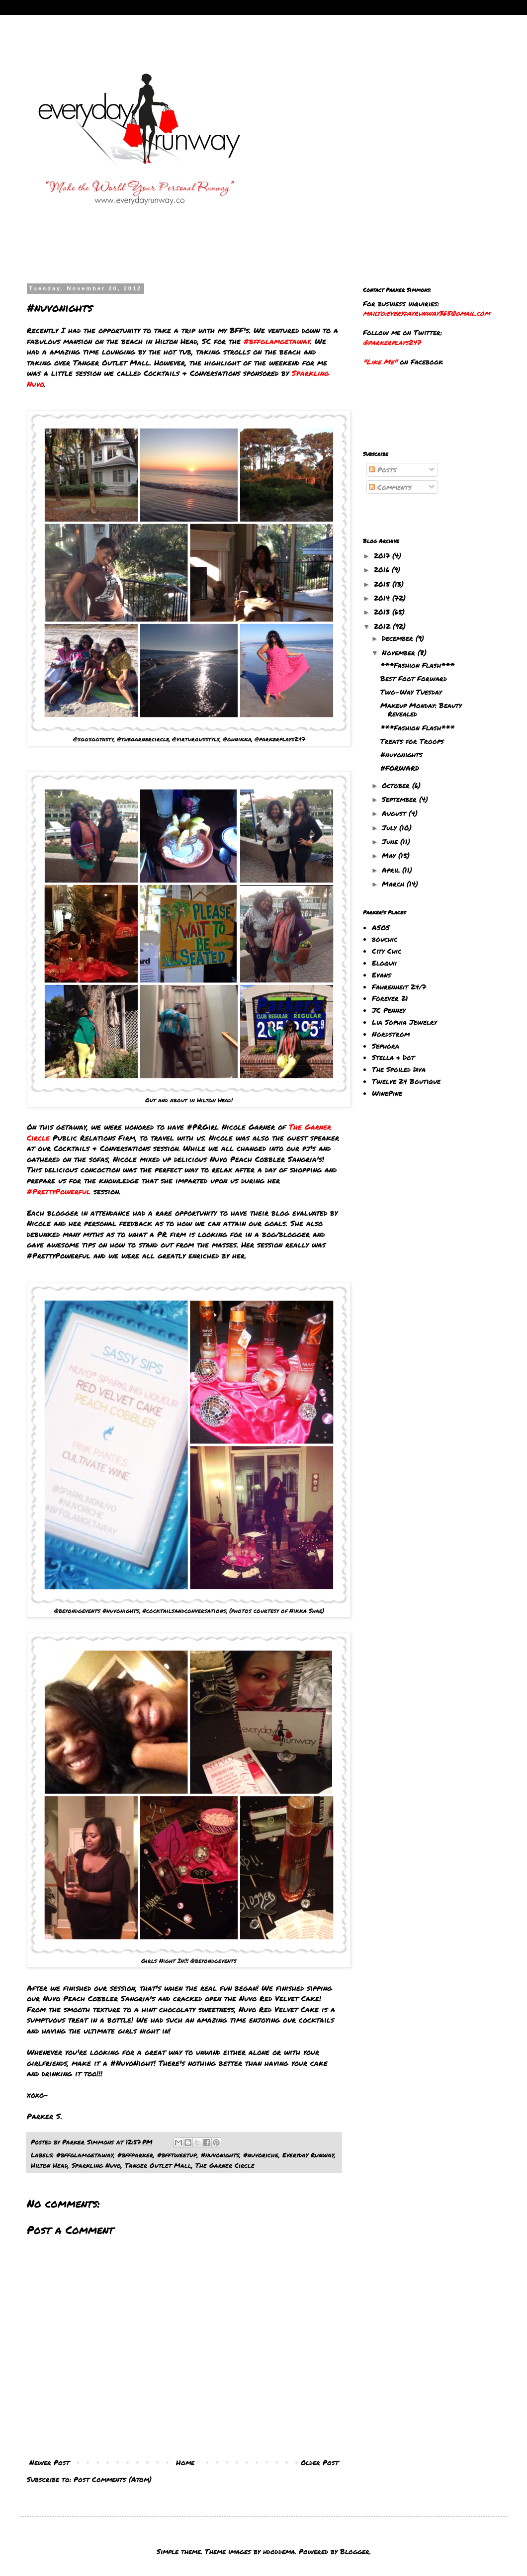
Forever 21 (390, 998)
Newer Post (49, 2462)
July (390, 827)
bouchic (384, 939)
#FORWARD (399, 768)
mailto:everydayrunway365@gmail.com (426, 313)
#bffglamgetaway (84, 2154)
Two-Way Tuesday (411, 692)
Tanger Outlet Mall (158, 2165)
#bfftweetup (177, 2154)
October (397, 785)
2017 (383, 555)
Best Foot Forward (413, 678)
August (395, 813)
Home (185, 2462)
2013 (383, 612)
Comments (390, 487)
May (390, 855)
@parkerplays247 (392, 342)
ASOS (381, 927)
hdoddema (279, 2551)
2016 (383, 569)
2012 (383, 626)
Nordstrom (391, 1034)
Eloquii (384, 963)
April (392, 870)
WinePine (387, 1093)
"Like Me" (380, 361)
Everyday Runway (308, 2154)
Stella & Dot (393, 1057)
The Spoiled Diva (399, 1069)
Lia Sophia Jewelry (404, 1022)
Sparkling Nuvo (96, 2165)
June (391, 841)
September (400, 799)
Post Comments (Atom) (113, 2479)
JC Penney (389, 1010)
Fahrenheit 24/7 (399, 986)
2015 (383, 584)
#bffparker (135, 2154)
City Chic (386, 951)
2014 (383, 598)
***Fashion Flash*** (417, 665)
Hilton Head (49, 2165)
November (400, 652)
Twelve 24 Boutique (406, 1081)
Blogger (354, 2551)
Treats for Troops (412, 741)
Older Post (320, 2462)
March (394, 883)
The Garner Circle (225, 2165)
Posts (383, 469)
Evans (381, 974)
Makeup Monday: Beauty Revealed (421, 709)
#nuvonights (220, 2154)
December (399, 638)
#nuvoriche (260, 2154)
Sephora (385, 1046)
